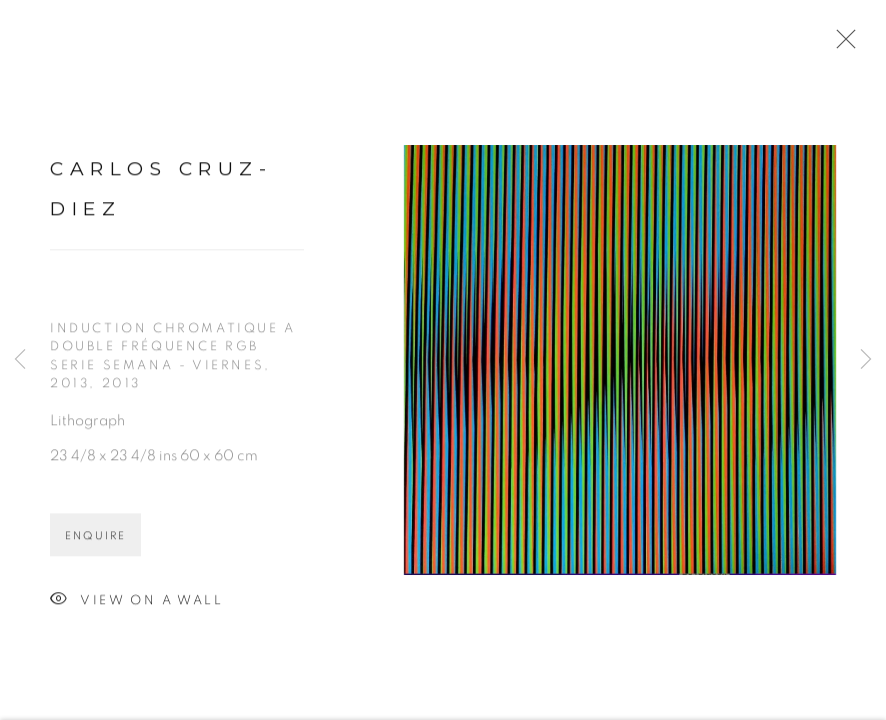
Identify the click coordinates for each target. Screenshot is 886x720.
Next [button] (866, 360)
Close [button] (841, 45)
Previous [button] (20, 360)
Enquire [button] (95, 540)
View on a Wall (136, 605)
